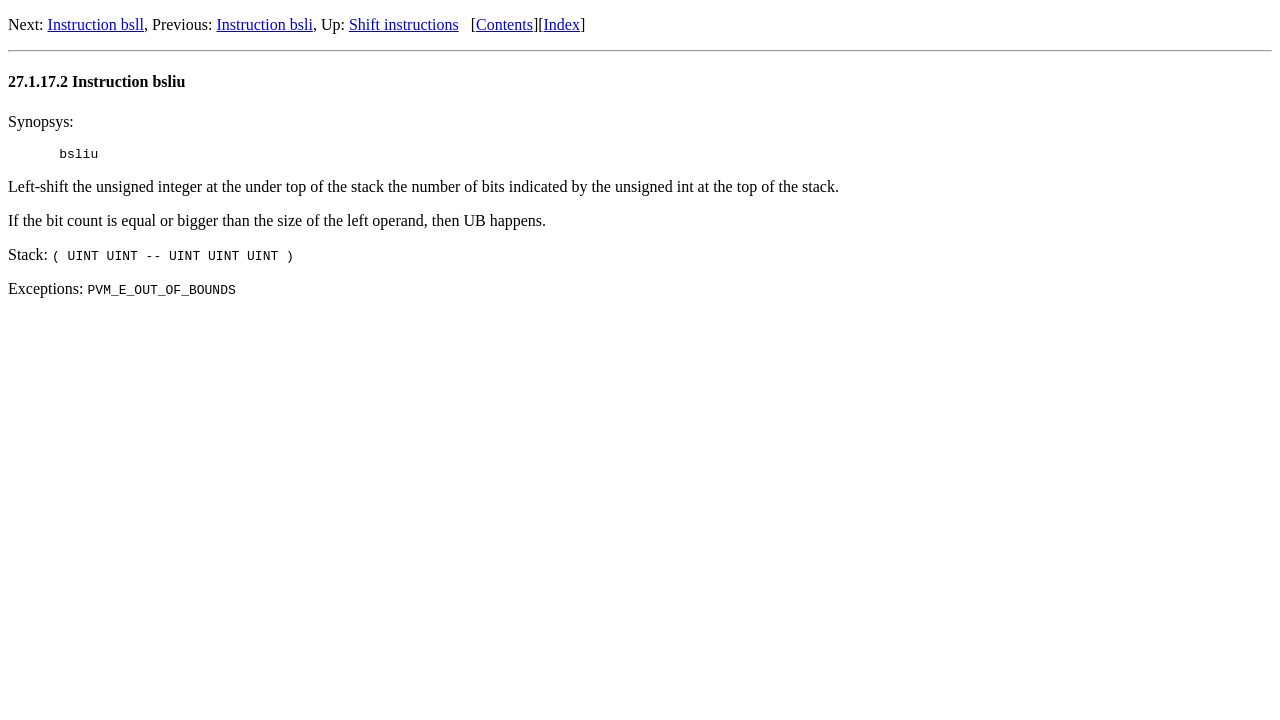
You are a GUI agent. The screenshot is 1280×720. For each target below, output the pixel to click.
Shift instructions (404, 24)
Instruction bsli (264, 24)
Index (562, 24)
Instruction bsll (96, 24)
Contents (504, 24)
